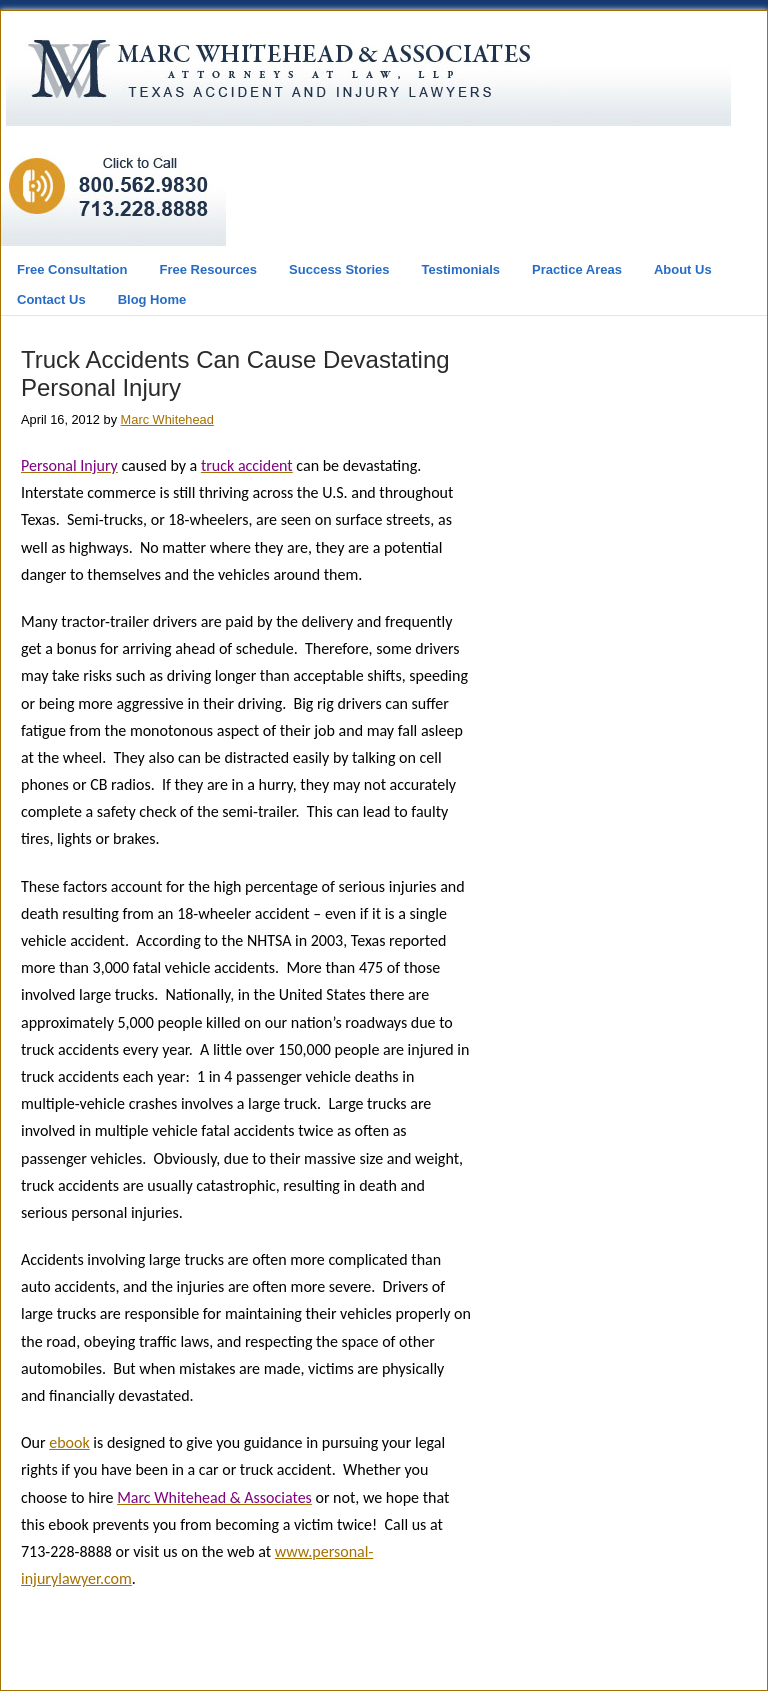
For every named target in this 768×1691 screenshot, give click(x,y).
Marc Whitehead (167, 419)
